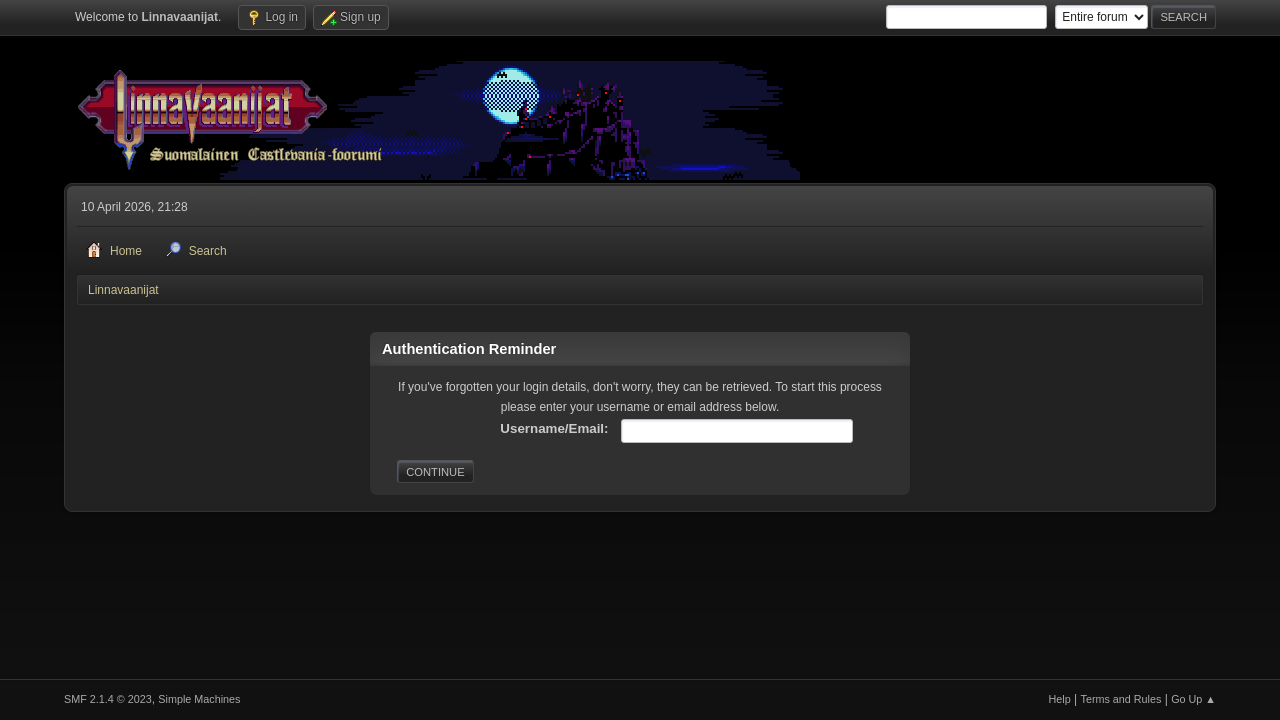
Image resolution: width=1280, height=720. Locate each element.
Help (1060, 699)
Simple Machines (199, 699)
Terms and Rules (1121, 699)
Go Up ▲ (1193, 699)
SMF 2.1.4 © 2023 (108, 699)
